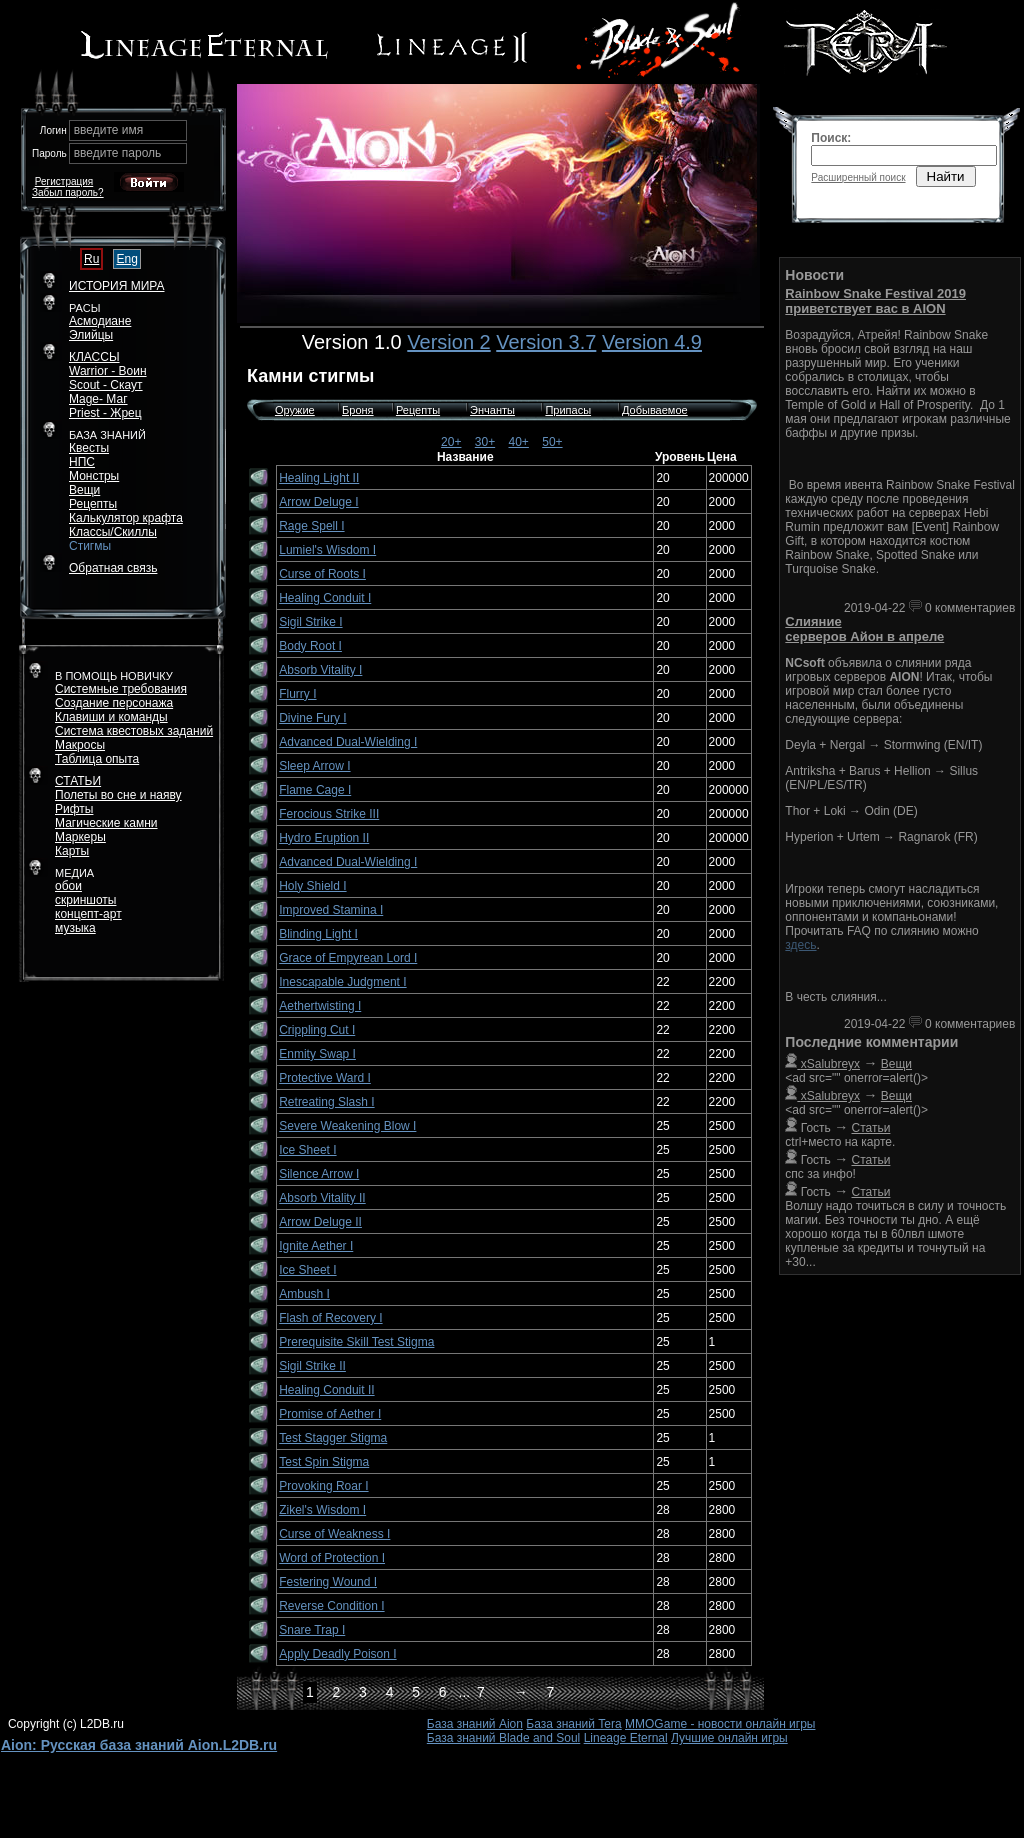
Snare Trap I (312, 1630)
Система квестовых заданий (134, 731)
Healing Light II (319, 478)
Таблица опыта (97, 759)
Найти (946, 176)
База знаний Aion (475, 1724)
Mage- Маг (98, 399)
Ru (91, 259)
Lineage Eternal (626, 1738)
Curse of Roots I (322, 574)
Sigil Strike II (312, 1366)
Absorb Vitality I (320, 670)
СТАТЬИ (78, 781)
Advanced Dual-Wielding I (348, 742)
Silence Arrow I (319, 1174)
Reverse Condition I (331, 1606)
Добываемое (655, 410)
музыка (75, 928)
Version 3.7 (546, 342)
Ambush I (304, 1294)
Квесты (89, 448)
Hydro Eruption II (324, 838)
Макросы (80, 745)
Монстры (94, 476)
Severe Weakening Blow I (347, 1126)
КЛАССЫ (94, 357)
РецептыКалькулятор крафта (126, 511)
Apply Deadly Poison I (337, 1654)
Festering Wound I (328, 1582)
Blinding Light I (318, 934)
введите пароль (118, 153)
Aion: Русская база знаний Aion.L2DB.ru (139, 1745)
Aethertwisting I (320, 1006)
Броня (358, 410)
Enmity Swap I (317, 1054)
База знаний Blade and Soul (504, 1738)
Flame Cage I (315, 790)
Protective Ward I (325, 1078)
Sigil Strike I (310, 622)
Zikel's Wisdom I (322, 1510)
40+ (519, 442)
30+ (485, 442)
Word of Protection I (332, 1558)
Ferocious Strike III (329, 814)
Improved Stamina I (331, 910)
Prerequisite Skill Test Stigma (356, 1342)
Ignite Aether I (316, 1246)
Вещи (84, 490)
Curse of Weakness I (334, 1534)
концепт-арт (88, 914)
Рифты (74, 809)
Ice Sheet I (307, 1150)
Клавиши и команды (111, 717)
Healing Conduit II (326, 1390)
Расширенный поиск (858, 177)
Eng (126, 259)
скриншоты (85, 900)
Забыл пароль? (68, 192)
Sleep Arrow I (314, 766)
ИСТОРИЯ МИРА (116, 286)
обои (68, 886)
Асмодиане (100, 321)
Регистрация (64, 181)
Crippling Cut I (317, 1030)
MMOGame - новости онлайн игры (720, 1724)
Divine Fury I (312, 718)
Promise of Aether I (330, 1414)
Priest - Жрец (105, 413)
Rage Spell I (311, 526)
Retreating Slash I (326, 1102)
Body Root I (310, 646)
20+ (451, 442)
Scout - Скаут (106, 385)
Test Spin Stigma (324, 1462)
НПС (82, 462)
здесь (800, 945)
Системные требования (121, 689)
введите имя (109, 130)
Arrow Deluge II (320, 1222)
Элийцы (91, 335)
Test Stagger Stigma (333, 1438)
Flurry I (297, 694)
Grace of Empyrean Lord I (348, 958)
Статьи (871, 1128)
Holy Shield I (312, 886)
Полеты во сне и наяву (118, 795)
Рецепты (418, 410)
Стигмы (90, 546)
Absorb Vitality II (322, 1198)
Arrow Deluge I (318, 502)
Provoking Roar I (323, 1486)
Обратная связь (113, 568)
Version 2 (448, 342)
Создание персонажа (114, 703)
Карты (72, 851)
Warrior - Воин (108, 371)
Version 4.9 (652, 342)
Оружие (295, 410)
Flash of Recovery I (330, 1318)
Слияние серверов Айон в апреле (864, 629)
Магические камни (106, 823)
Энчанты (492, 410)
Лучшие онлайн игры (729, 1738)
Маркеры (80, 837)
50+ (552, 442)
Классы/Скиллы (113, 532)
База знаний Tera (573, 1724)
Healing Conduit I (325, 598)
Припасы (568, 410)
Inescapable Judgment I (342, 982)
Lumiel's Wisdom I (327, 550)
